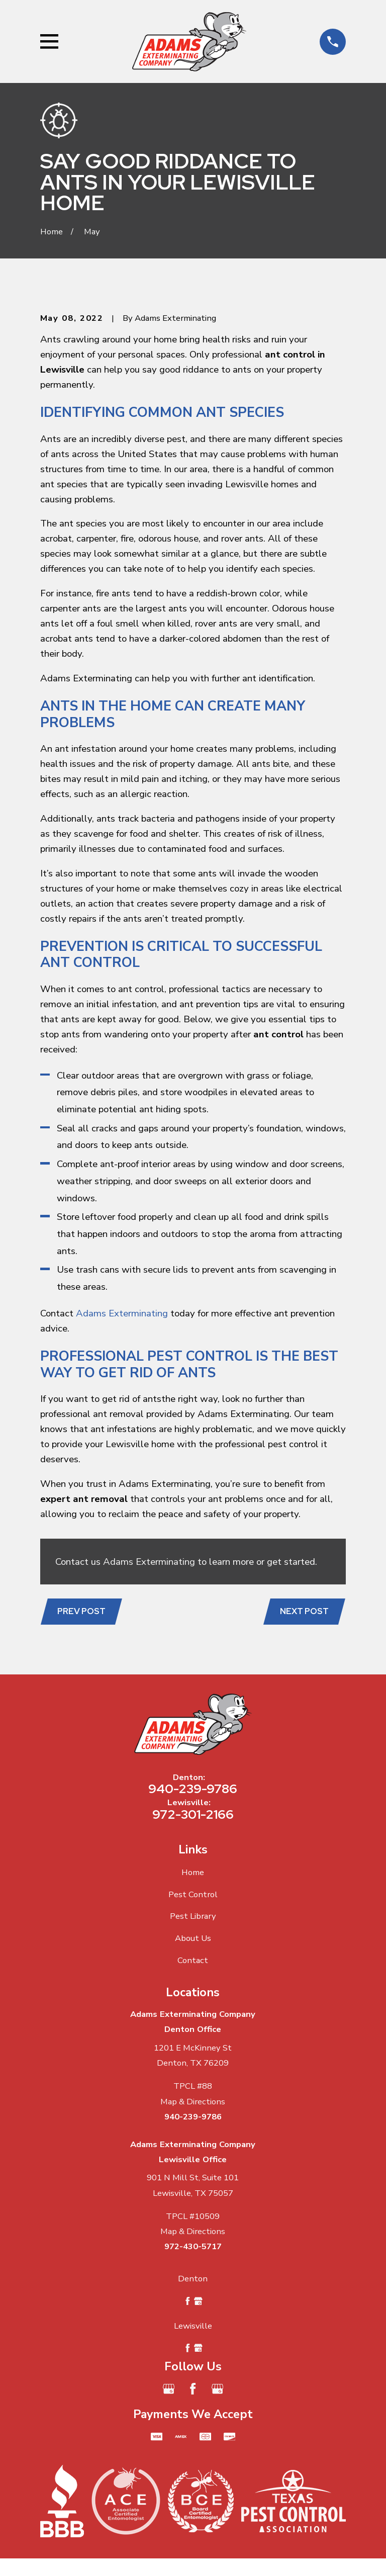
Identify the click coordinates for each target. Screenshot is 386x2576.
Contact (192, 1960)
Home (192, 1872)
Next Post (304, 1611)
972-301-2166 (193, 1814)
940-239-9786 (192, 1789)
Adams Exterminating (122, 1313)
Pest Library (193, 1916)
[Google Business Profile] (168, 2388)
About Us (193, 1938)
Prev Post (81, 1611)
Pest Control (193, 1894)
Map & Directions (192, 2101)
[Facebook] (193, 2388)
